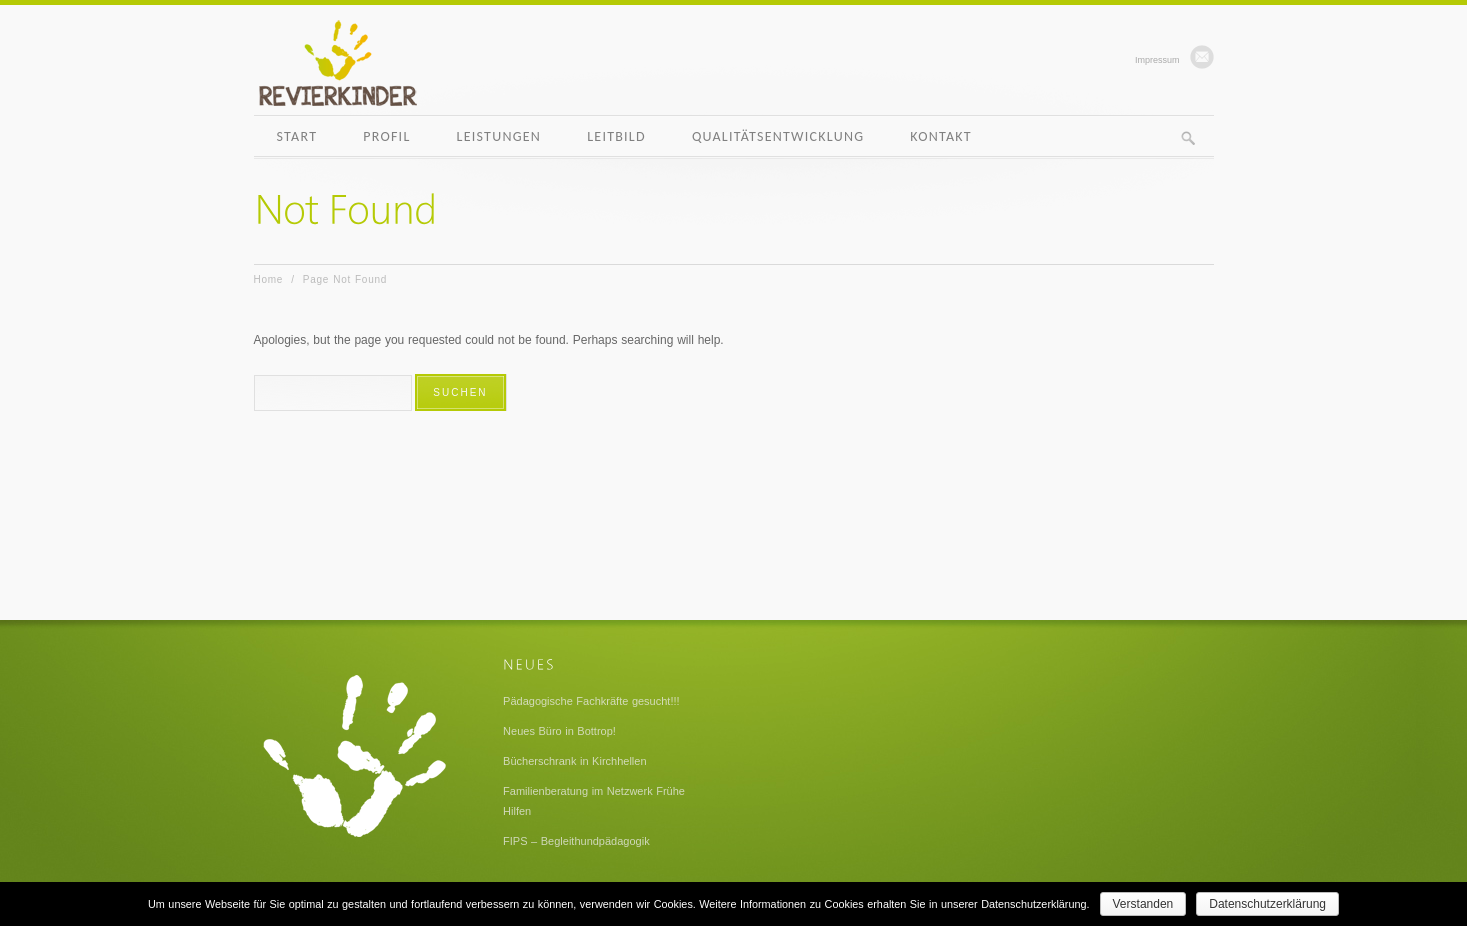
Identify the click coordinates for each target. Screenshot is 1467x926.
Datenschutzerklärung (1267, 904)
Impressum (1157, 60)
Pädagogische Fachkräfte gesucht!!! (591, 701)
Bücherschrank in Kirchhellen (574, 761)
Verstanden (1143, 904)
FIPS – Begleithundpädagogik (576, 841)
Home (269, 279)
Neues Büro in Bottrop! (559, 731)
